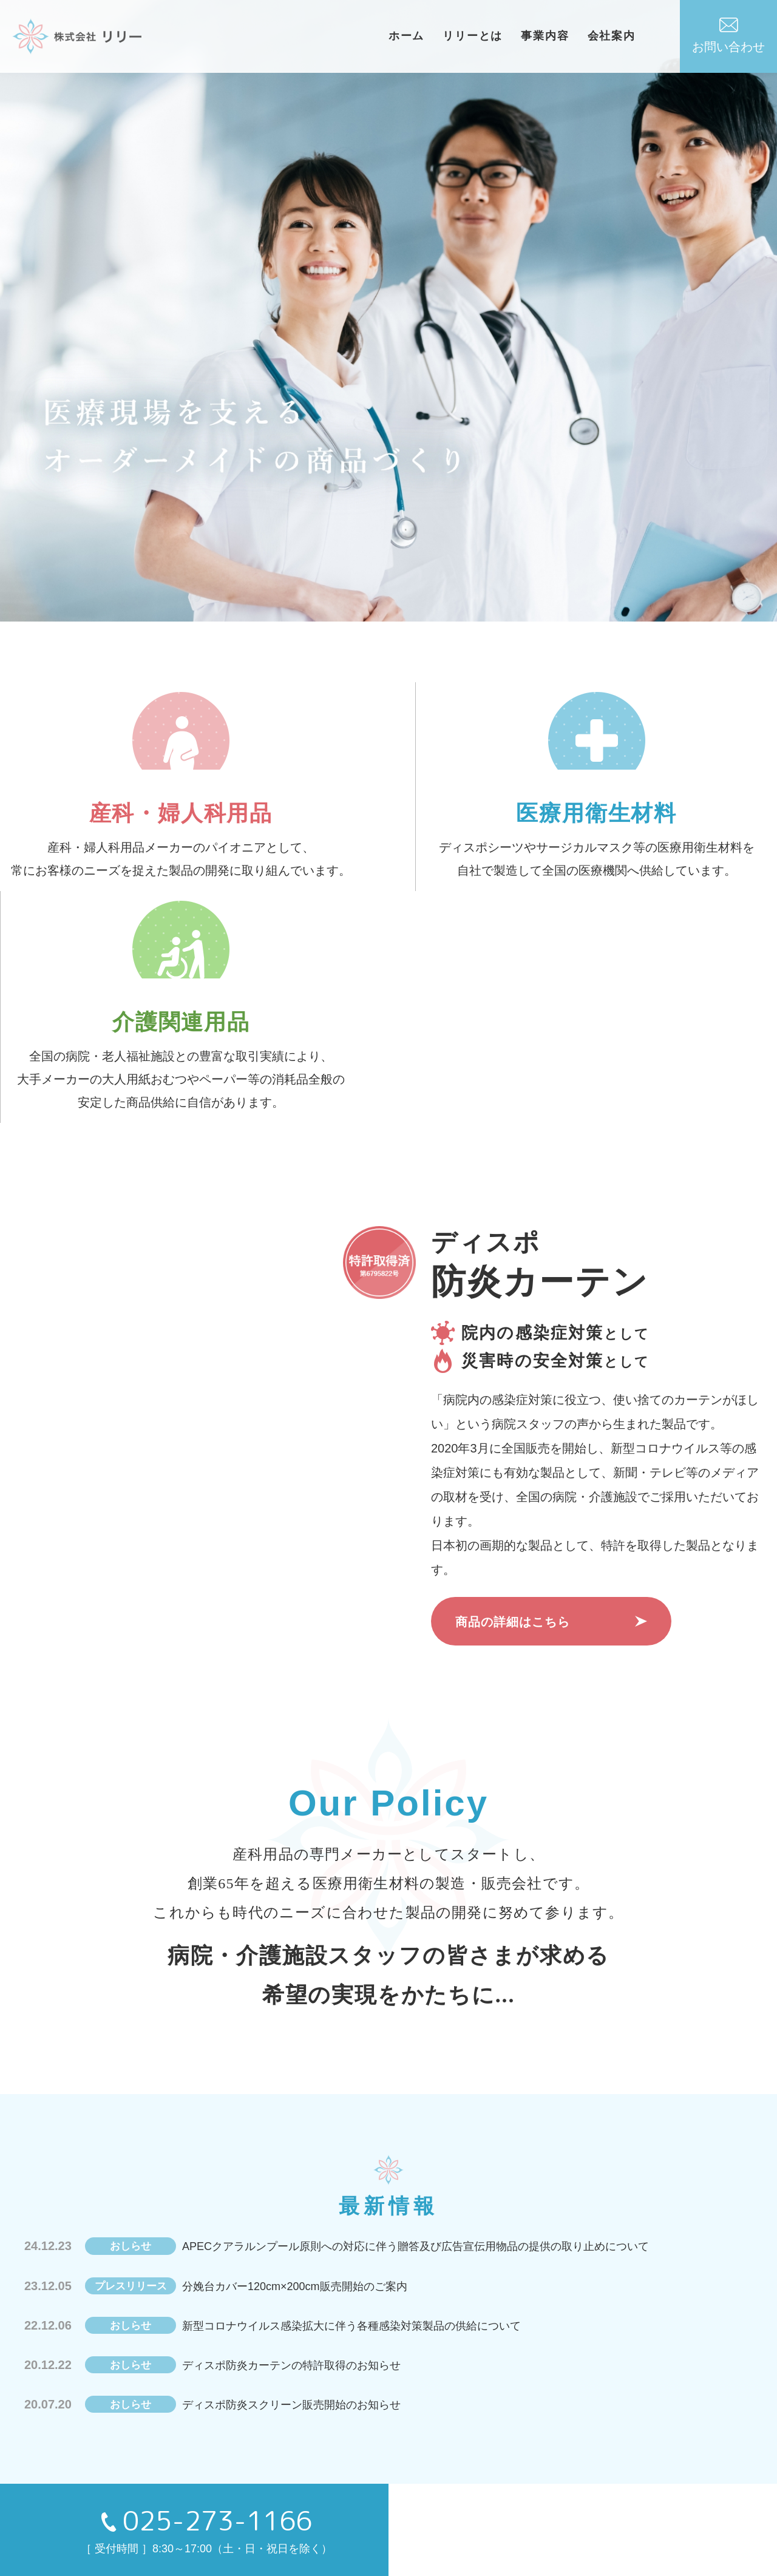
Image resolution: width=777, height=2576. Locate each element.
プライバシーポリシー (648, 2484)
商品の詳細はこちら (512, 1458)
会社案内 (641, 36)
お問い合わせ (728, 35)
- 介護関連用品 (508, 2484)
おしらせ (185, 2458)
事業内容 (575, 36)
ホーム (436, 36)
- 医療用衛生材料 (314, 2484)
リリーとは (502, 36)
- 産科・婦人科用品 (414, 2484)
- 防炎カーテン (309, 2511)
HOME (97, 2458)
